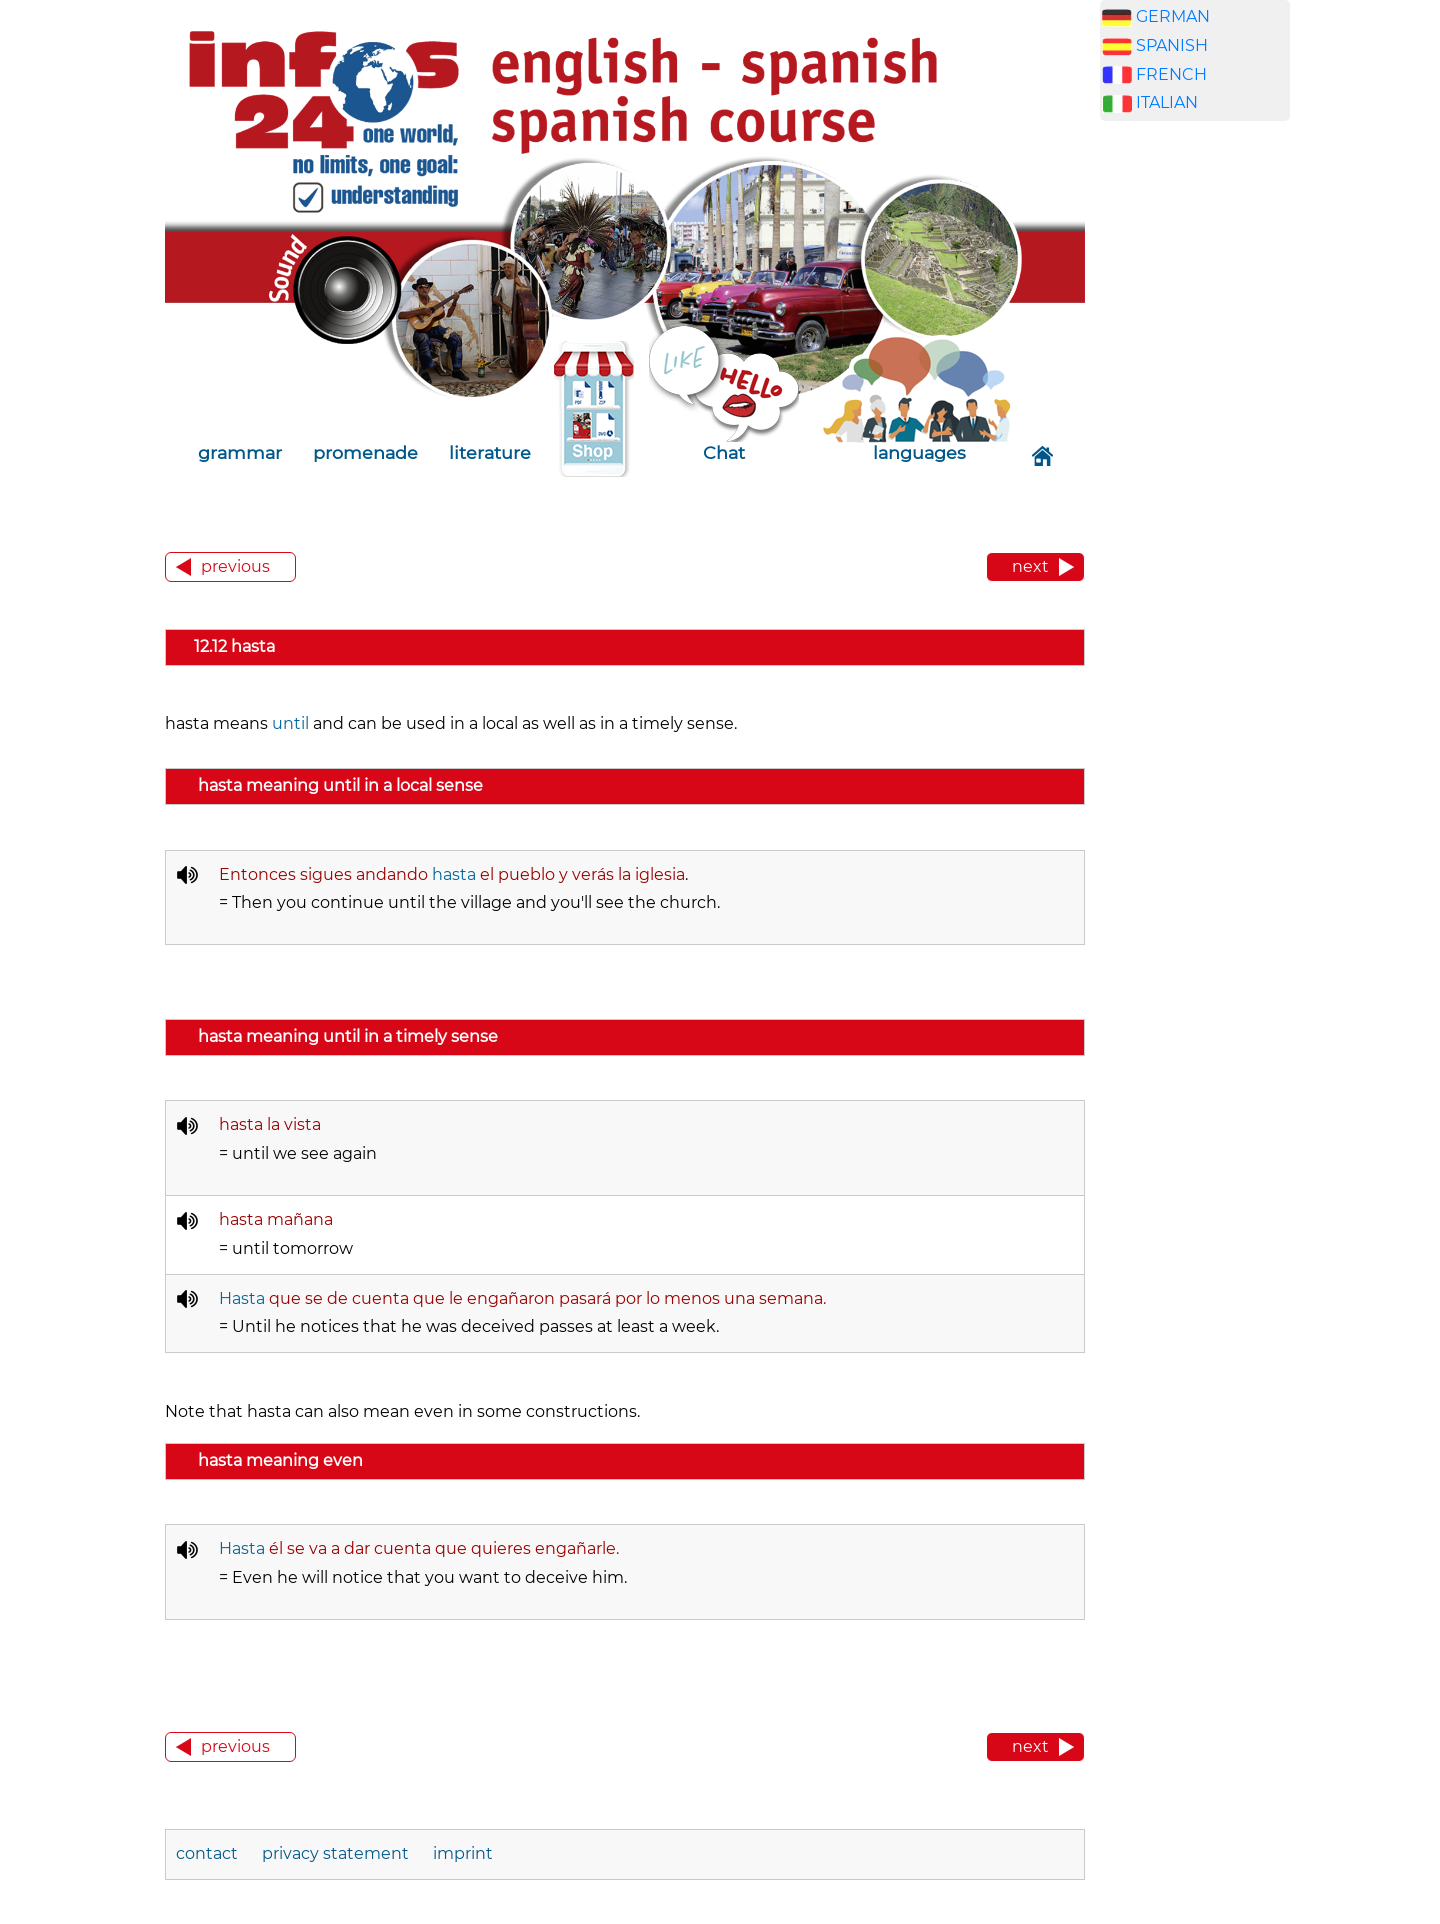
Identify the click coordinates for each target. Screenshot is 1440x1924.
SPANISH (1172, 45)
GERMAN (1173, 16)
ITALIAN (1167, 102)
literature (490, 452)
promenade (365, 452)
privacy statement (335, 1853)
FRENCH (1171, 74)
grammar (240, 452)
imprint (463, 1853)
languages (919, 452)
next (1030, 566)
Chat (724, 452)
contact (209, 1853)
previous (235, 566)
